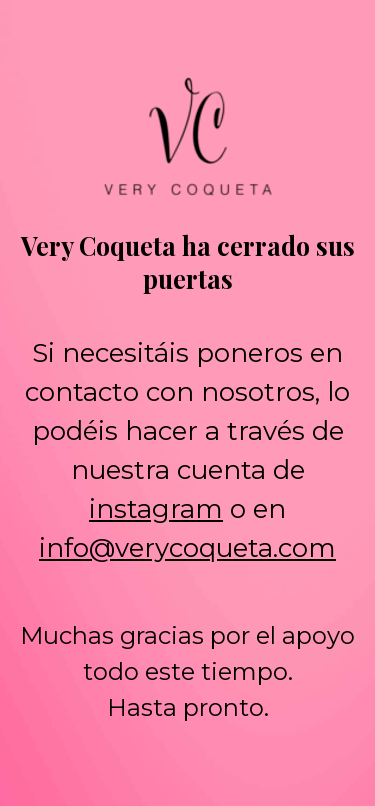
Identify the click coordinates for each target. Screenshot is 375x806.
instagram (156, 509)
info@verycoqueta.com (187, 548)
